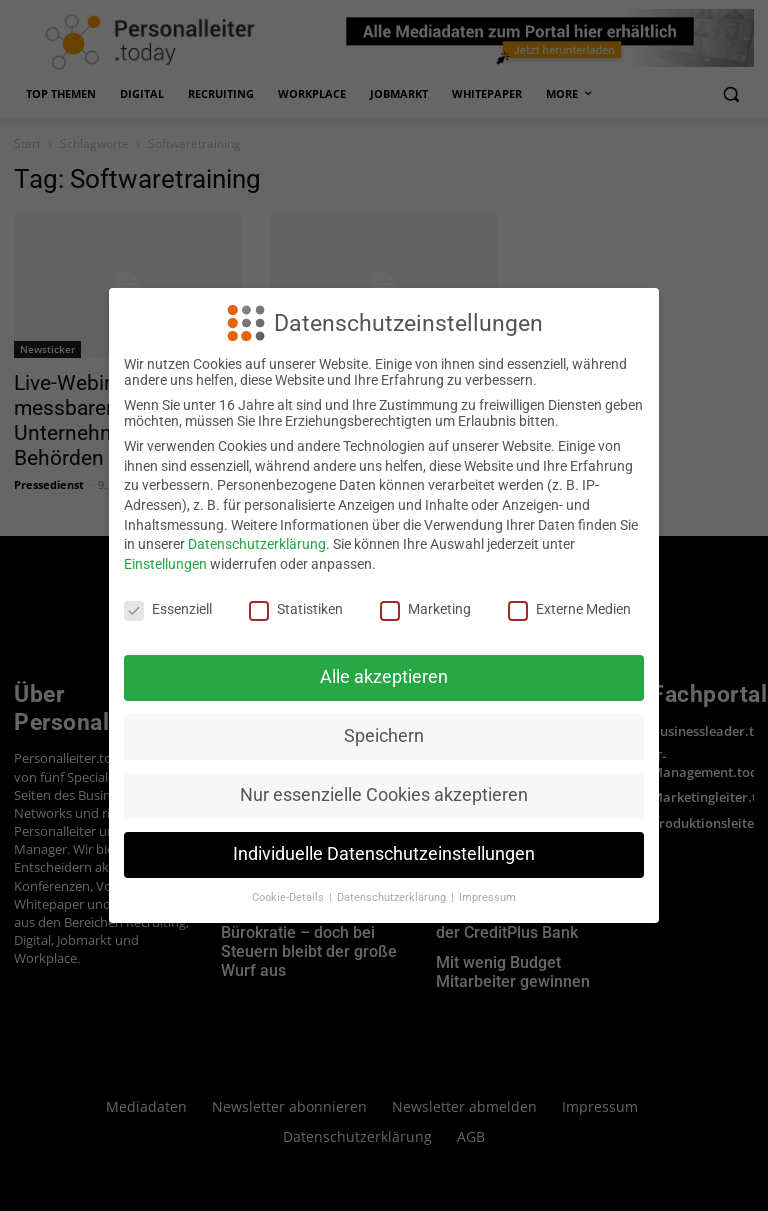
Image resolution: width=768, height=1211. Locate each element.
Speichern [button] (384, 736)
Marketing (425, 609)
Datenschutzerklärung (257, 544)
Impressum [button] (487, 897)
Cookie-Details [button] (289, 897)
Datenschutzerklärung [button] (393, 897)
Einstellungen (165, 564)
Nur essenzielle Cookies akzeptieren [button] (384, 795)
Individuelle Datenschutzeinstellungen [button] (384, 854)
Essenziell (168, 609)
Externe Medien (569, 609)
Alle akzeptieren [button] (384, 677)
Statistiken (296, 609)
